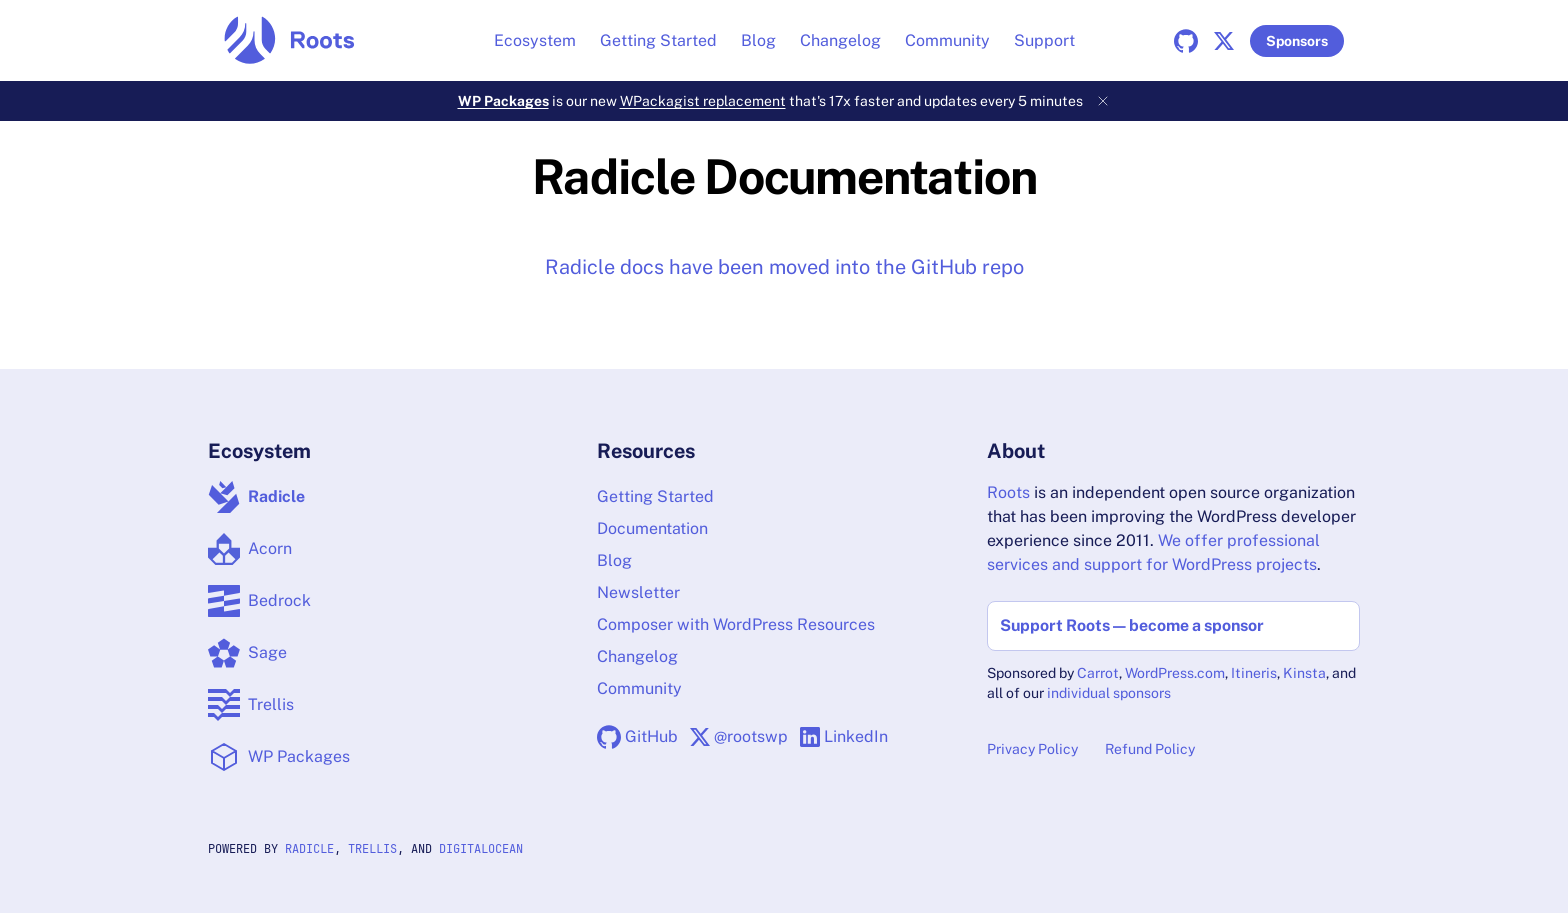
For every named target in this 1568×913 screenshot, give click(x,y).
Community (947, 40)
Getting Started (658, 40)
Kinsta (1304, 673)
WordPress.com (1175, 673)
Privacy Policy (1032, 749)
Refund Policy (1150, 749)
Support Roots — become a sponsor (1132, 625)
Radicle (309, 849)
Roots (1008, 492)
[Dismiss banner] (1103, 101)
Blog (758, 40)
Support (1044, 40)
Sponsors (1297, 41)
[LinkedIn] (844, 737)
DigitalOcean (481, 849)
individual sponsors (1109, 693)
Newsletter (638, 592)
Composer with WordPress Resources (736, 624)
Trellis (372, 849)
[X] (1228, 41)
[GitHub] (1190, 41)
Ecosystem (535, 40)
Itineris (1254, 673)
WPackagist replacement (703, 101)
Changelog (840, 40)
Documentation (652, 528)
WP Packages (503, 101)
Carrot (1098, 673)
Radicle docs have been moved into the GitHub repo (784, 267)
